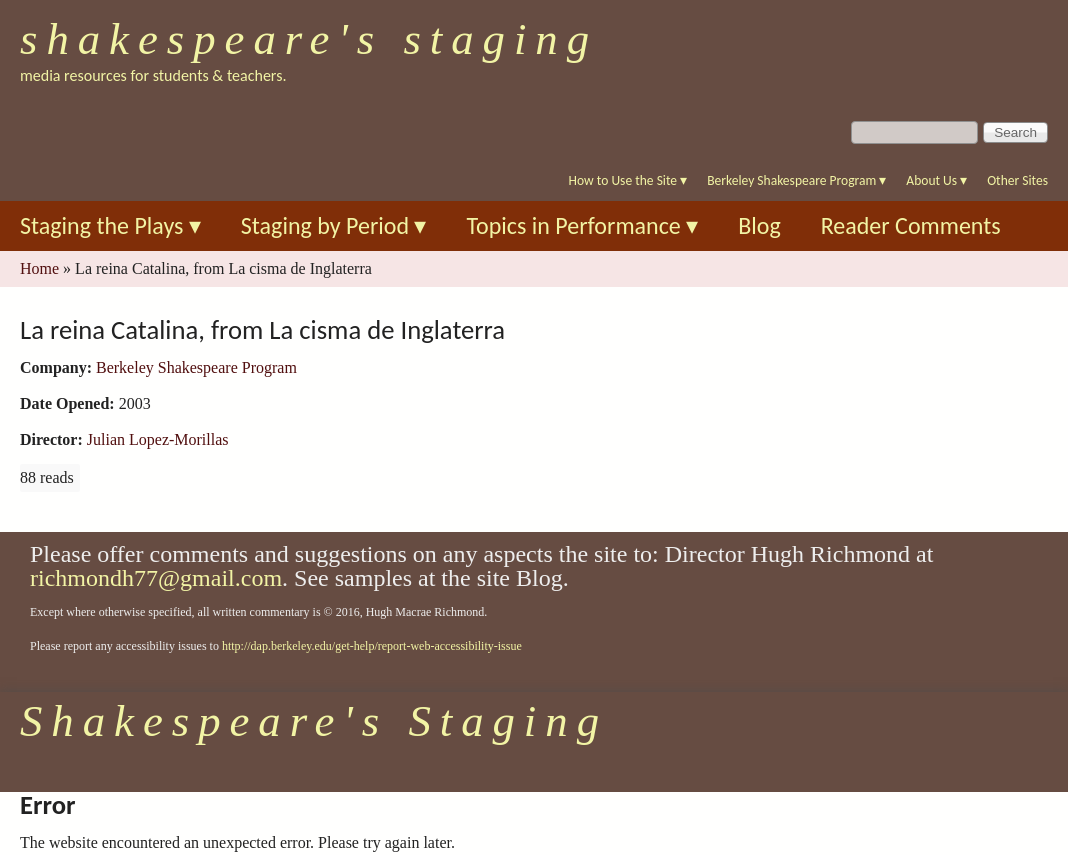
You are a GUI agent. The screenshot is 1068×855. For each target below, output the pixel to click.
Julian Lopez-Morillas (158, 439)
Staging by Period (334, 225)
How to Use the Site (628, 180)
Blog (759, 225)
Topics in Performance (582, 225)
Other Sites (1017, 180)
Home (39, 268)
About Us (936, 180)
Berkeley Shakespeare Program (796, 180)
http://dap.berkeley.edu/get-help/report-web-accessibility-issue (372, 646)
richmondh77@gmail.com (156, 578)
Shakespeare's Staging (309, 39)
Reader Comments (911, 225)
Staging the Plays (110, 225)
